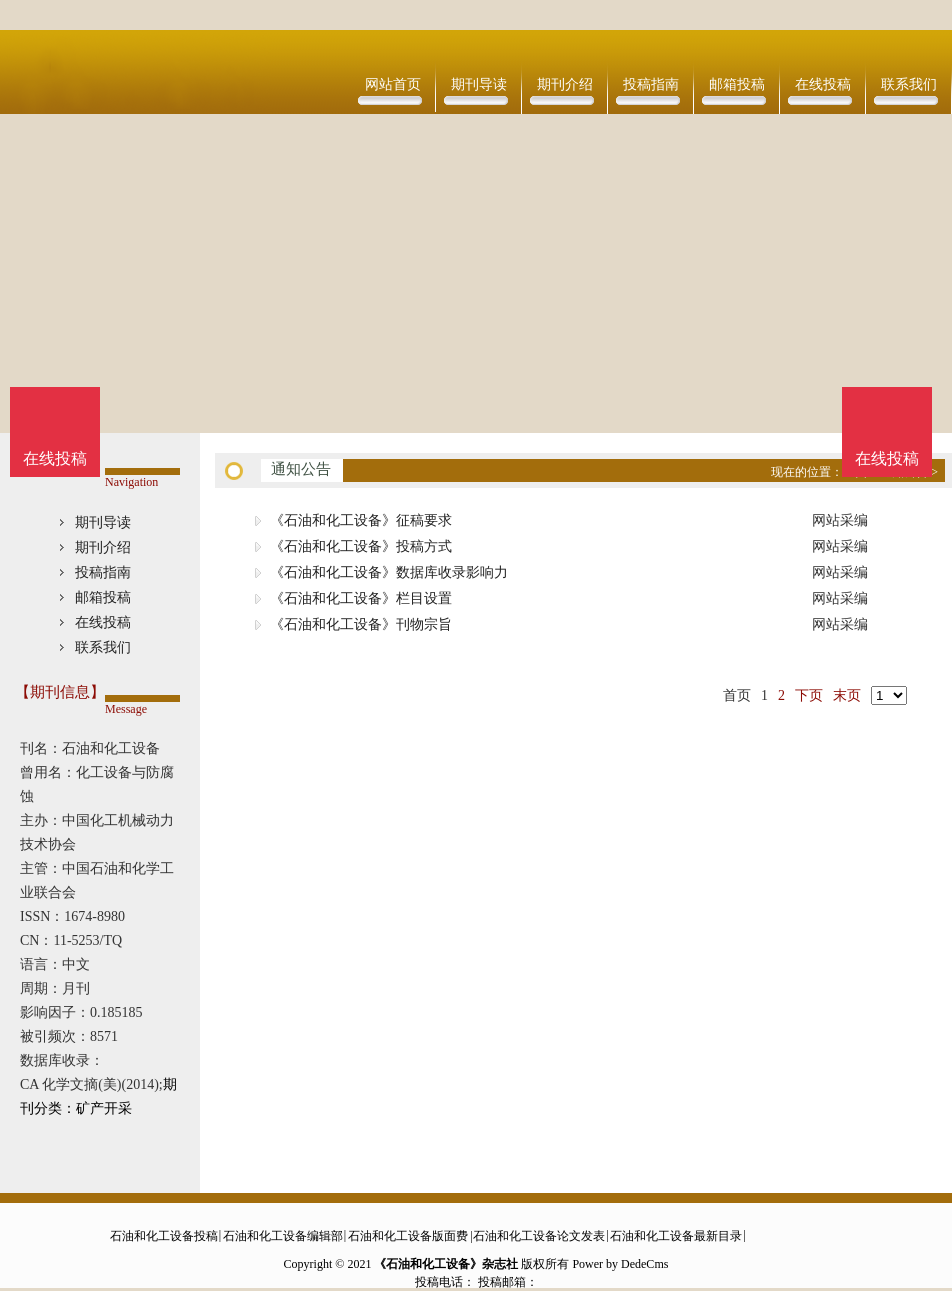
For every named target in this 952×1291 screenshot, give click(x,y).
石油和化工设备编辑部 (283, 1236)
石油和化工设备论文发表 (539, 1236)
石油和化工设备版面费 (408, 1236)
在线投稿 (823, 84)
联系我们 (909, 84)
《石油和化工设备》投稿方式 (361, 546)
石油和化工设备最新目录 (676, 1236)
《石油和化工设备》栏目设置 (361, 598)
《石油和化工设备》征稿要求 (361, 520)
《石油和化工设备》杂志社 (446, 1264)
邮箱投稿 (737, 84)
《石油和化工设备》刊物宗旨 (361, 624)
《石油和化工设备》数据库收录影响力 (389, 572)
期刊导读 (479, 84)
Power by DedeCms (620, 1264)
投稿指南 (651, 84)
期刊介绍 (565, 84)
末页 (847, 695)
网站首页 (393, 84)
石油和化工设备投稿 (164, 1236)
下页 (809, 695)
